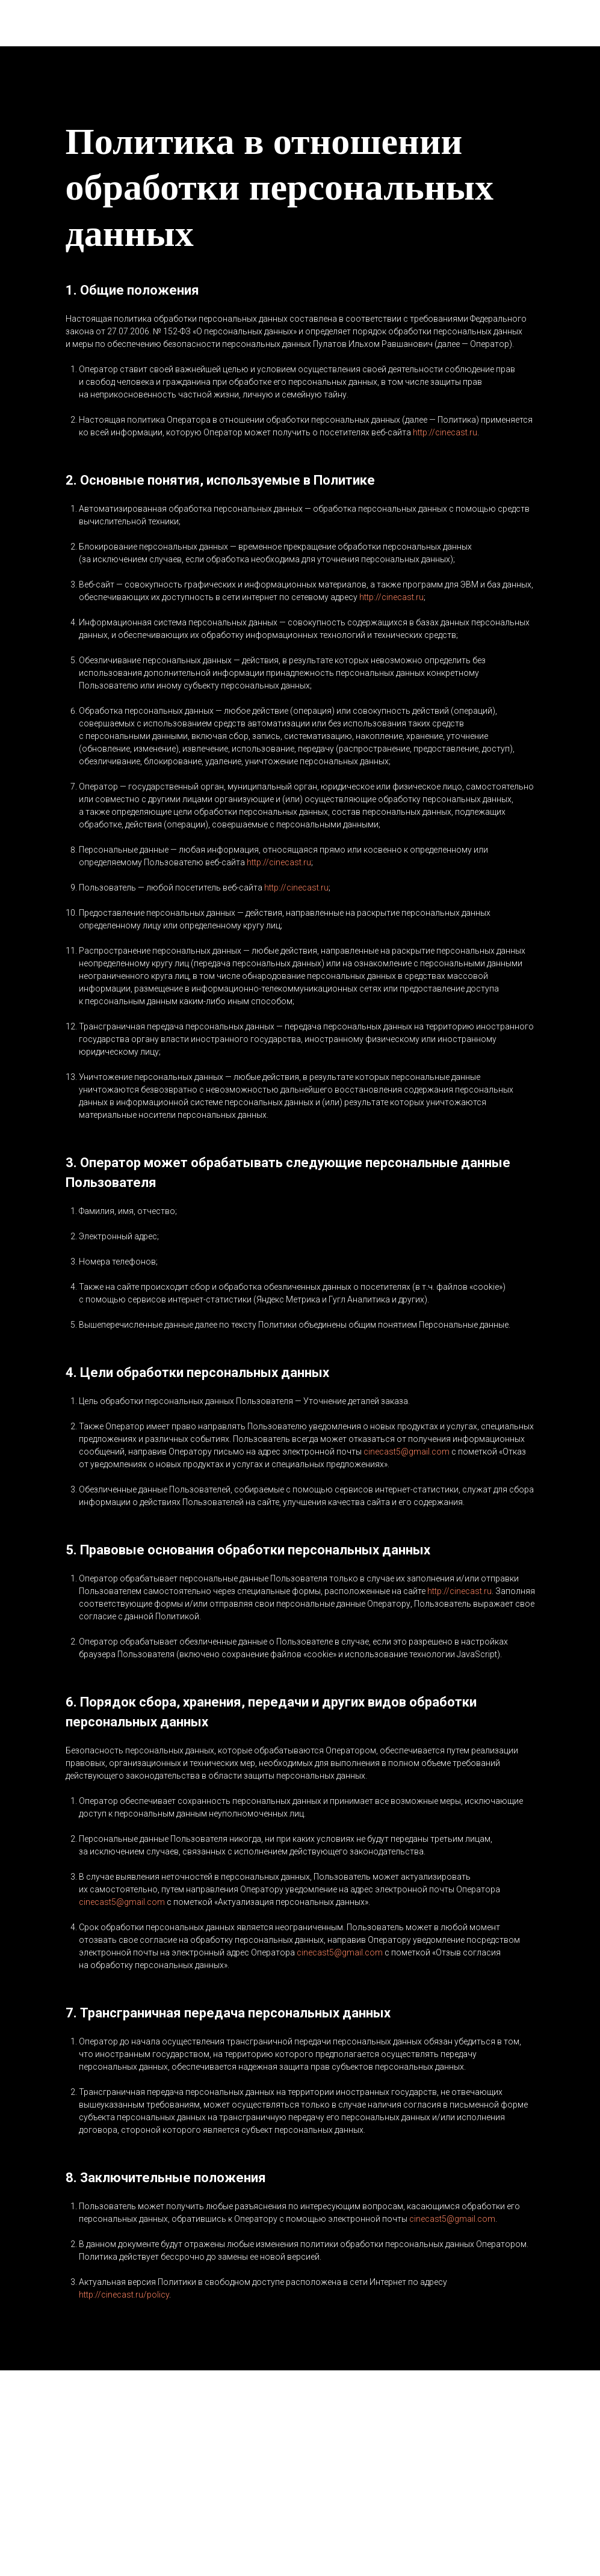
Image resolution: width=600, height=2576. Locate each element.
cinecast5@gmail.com (406, 1451)
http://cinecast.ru (445, 432)
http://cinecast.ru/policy (124, 2294)
